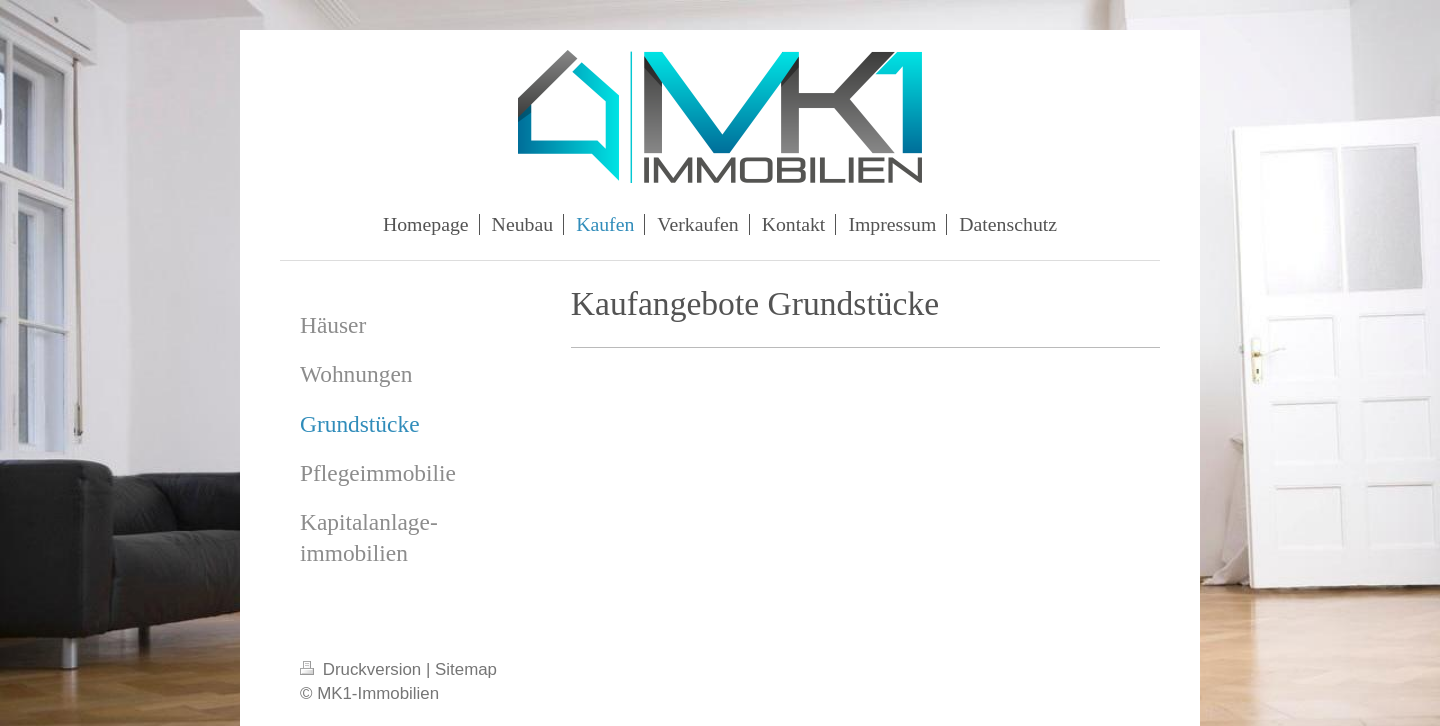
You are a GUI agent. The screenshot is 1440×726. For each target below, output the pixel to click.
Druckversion (363, 669)
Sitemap (466, 669)
